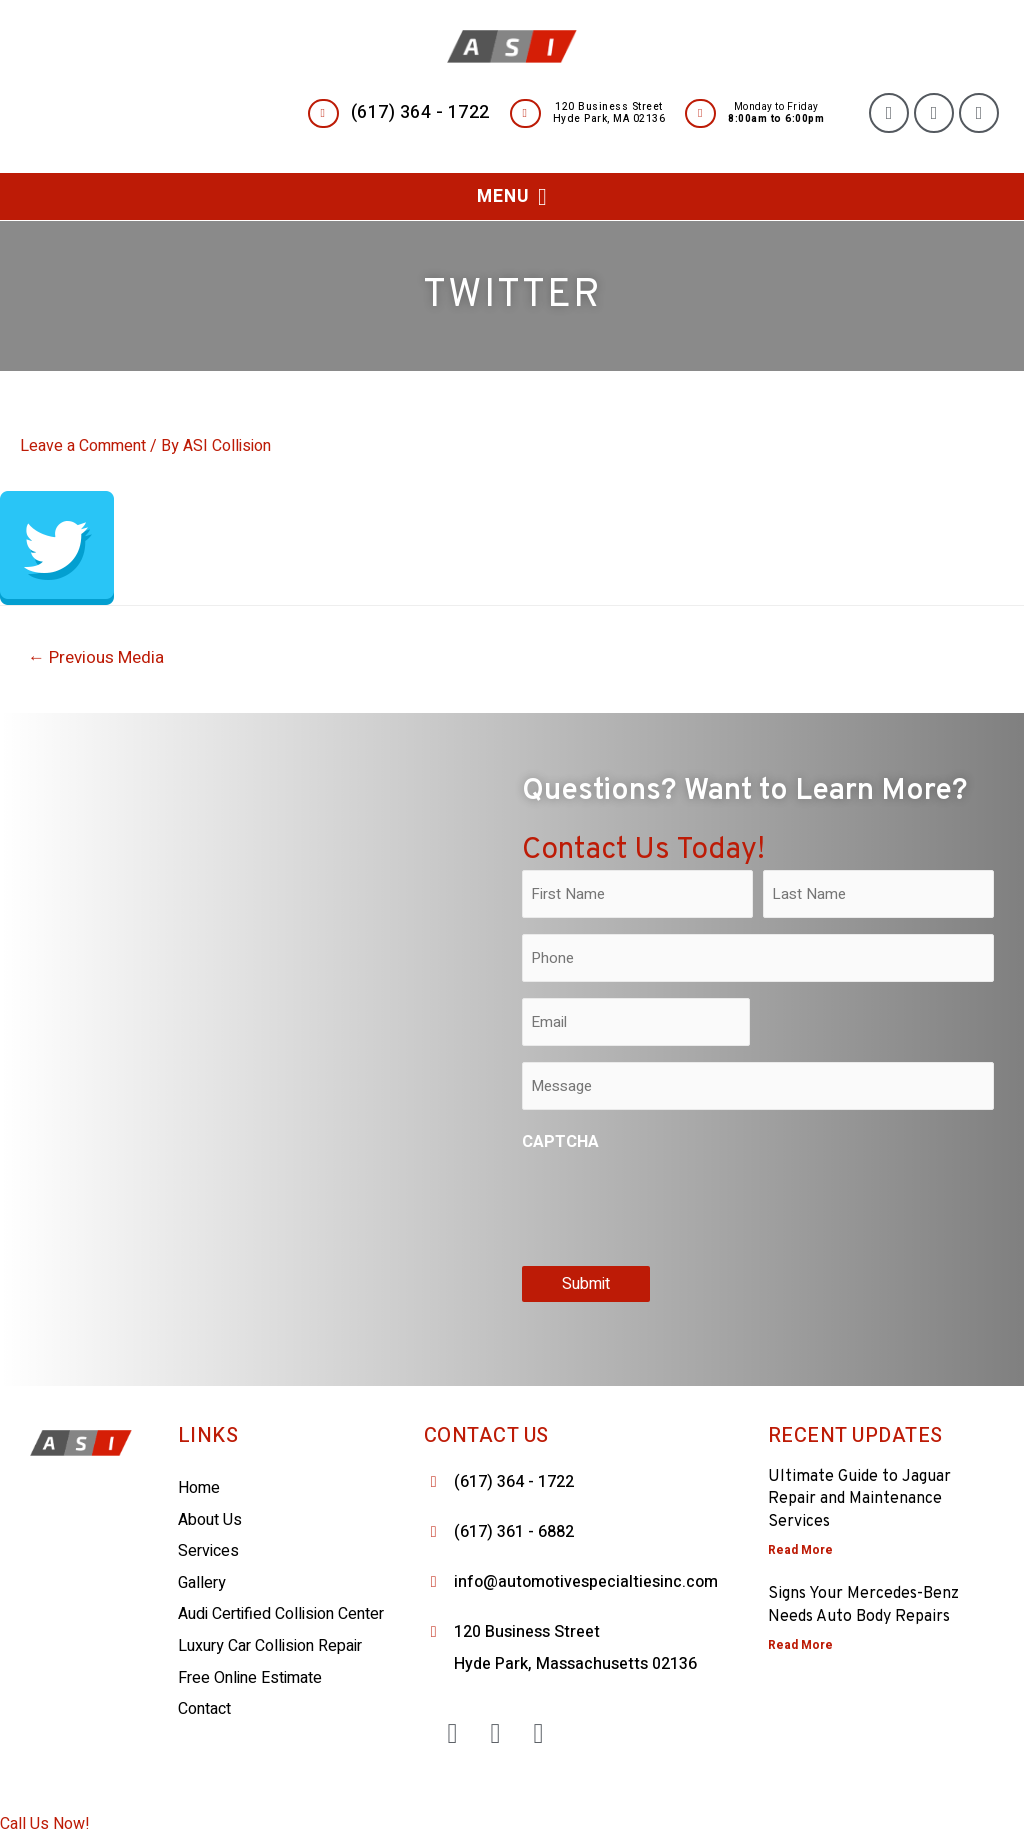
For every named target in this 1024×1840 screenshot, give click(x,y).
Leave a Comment (83, 446)
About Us (210, 1520)
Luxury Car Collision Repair (270, 1646)
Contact (204, 1709)
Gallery (202, 1583)
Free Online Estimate (250, 1678)
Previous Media (96, 657)
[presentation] (674, 1205)
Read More (800, 1550)
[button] (512, 196)
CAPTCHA (560, 1142)
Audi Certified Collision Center (281, 1614)
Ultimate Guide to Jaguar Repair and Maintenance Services (859, 1499)
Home (199, 1488)
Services (208, 1551)
